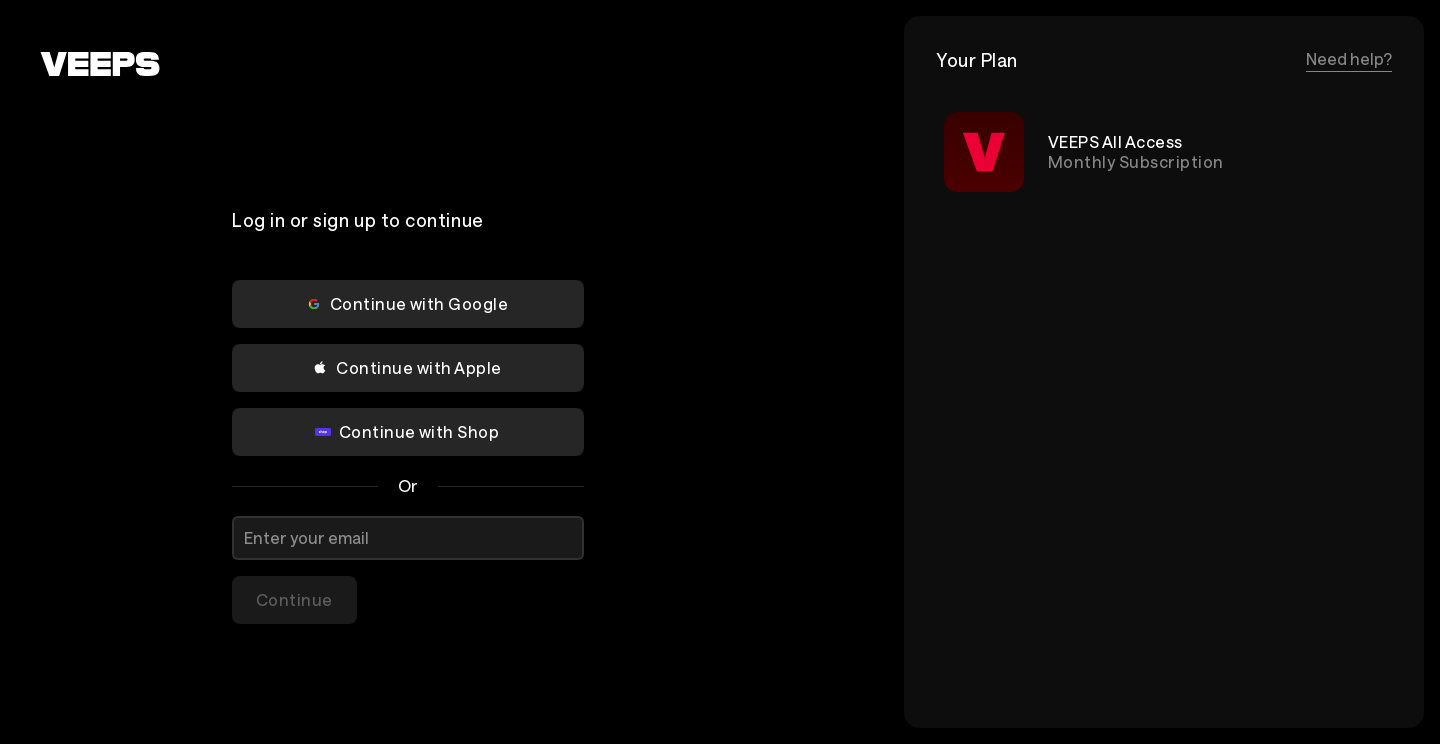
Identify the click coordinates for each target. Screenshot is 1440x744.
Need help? (1349, 58)
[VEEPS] (100, 64)
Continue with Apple (406, 367)
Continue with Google (407, 303)
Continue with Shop (407, 431)
